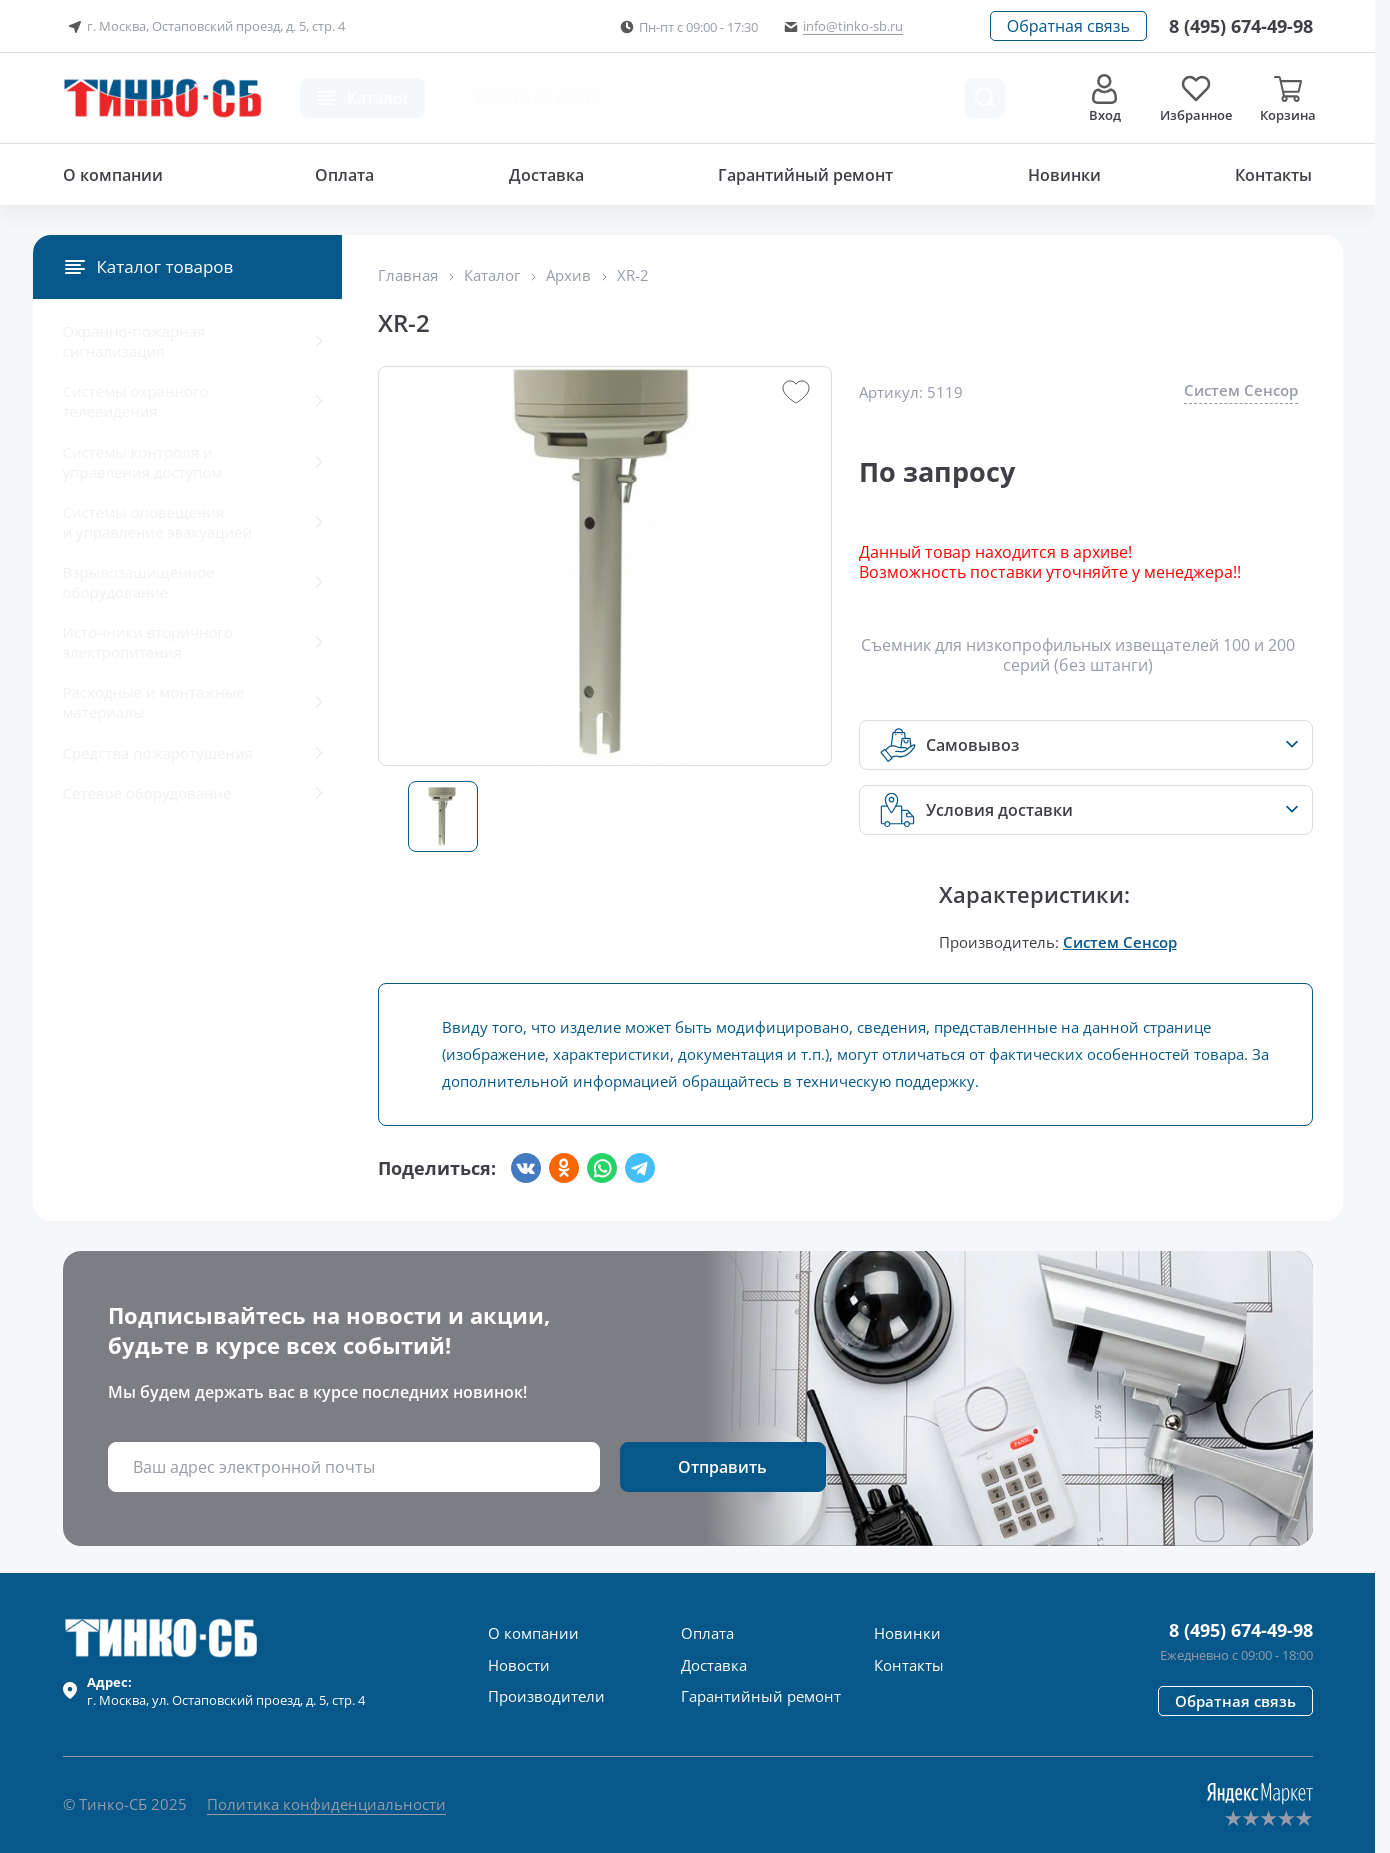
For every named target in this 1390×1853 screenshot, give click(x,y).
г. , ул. (226, 1691)
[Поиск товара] (985, 98)
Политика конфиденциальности (326, 1804)
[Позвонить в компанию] (1241, 26)
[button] (1068, 26)
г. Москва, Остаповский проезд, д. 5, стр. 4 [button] (204, 27)
